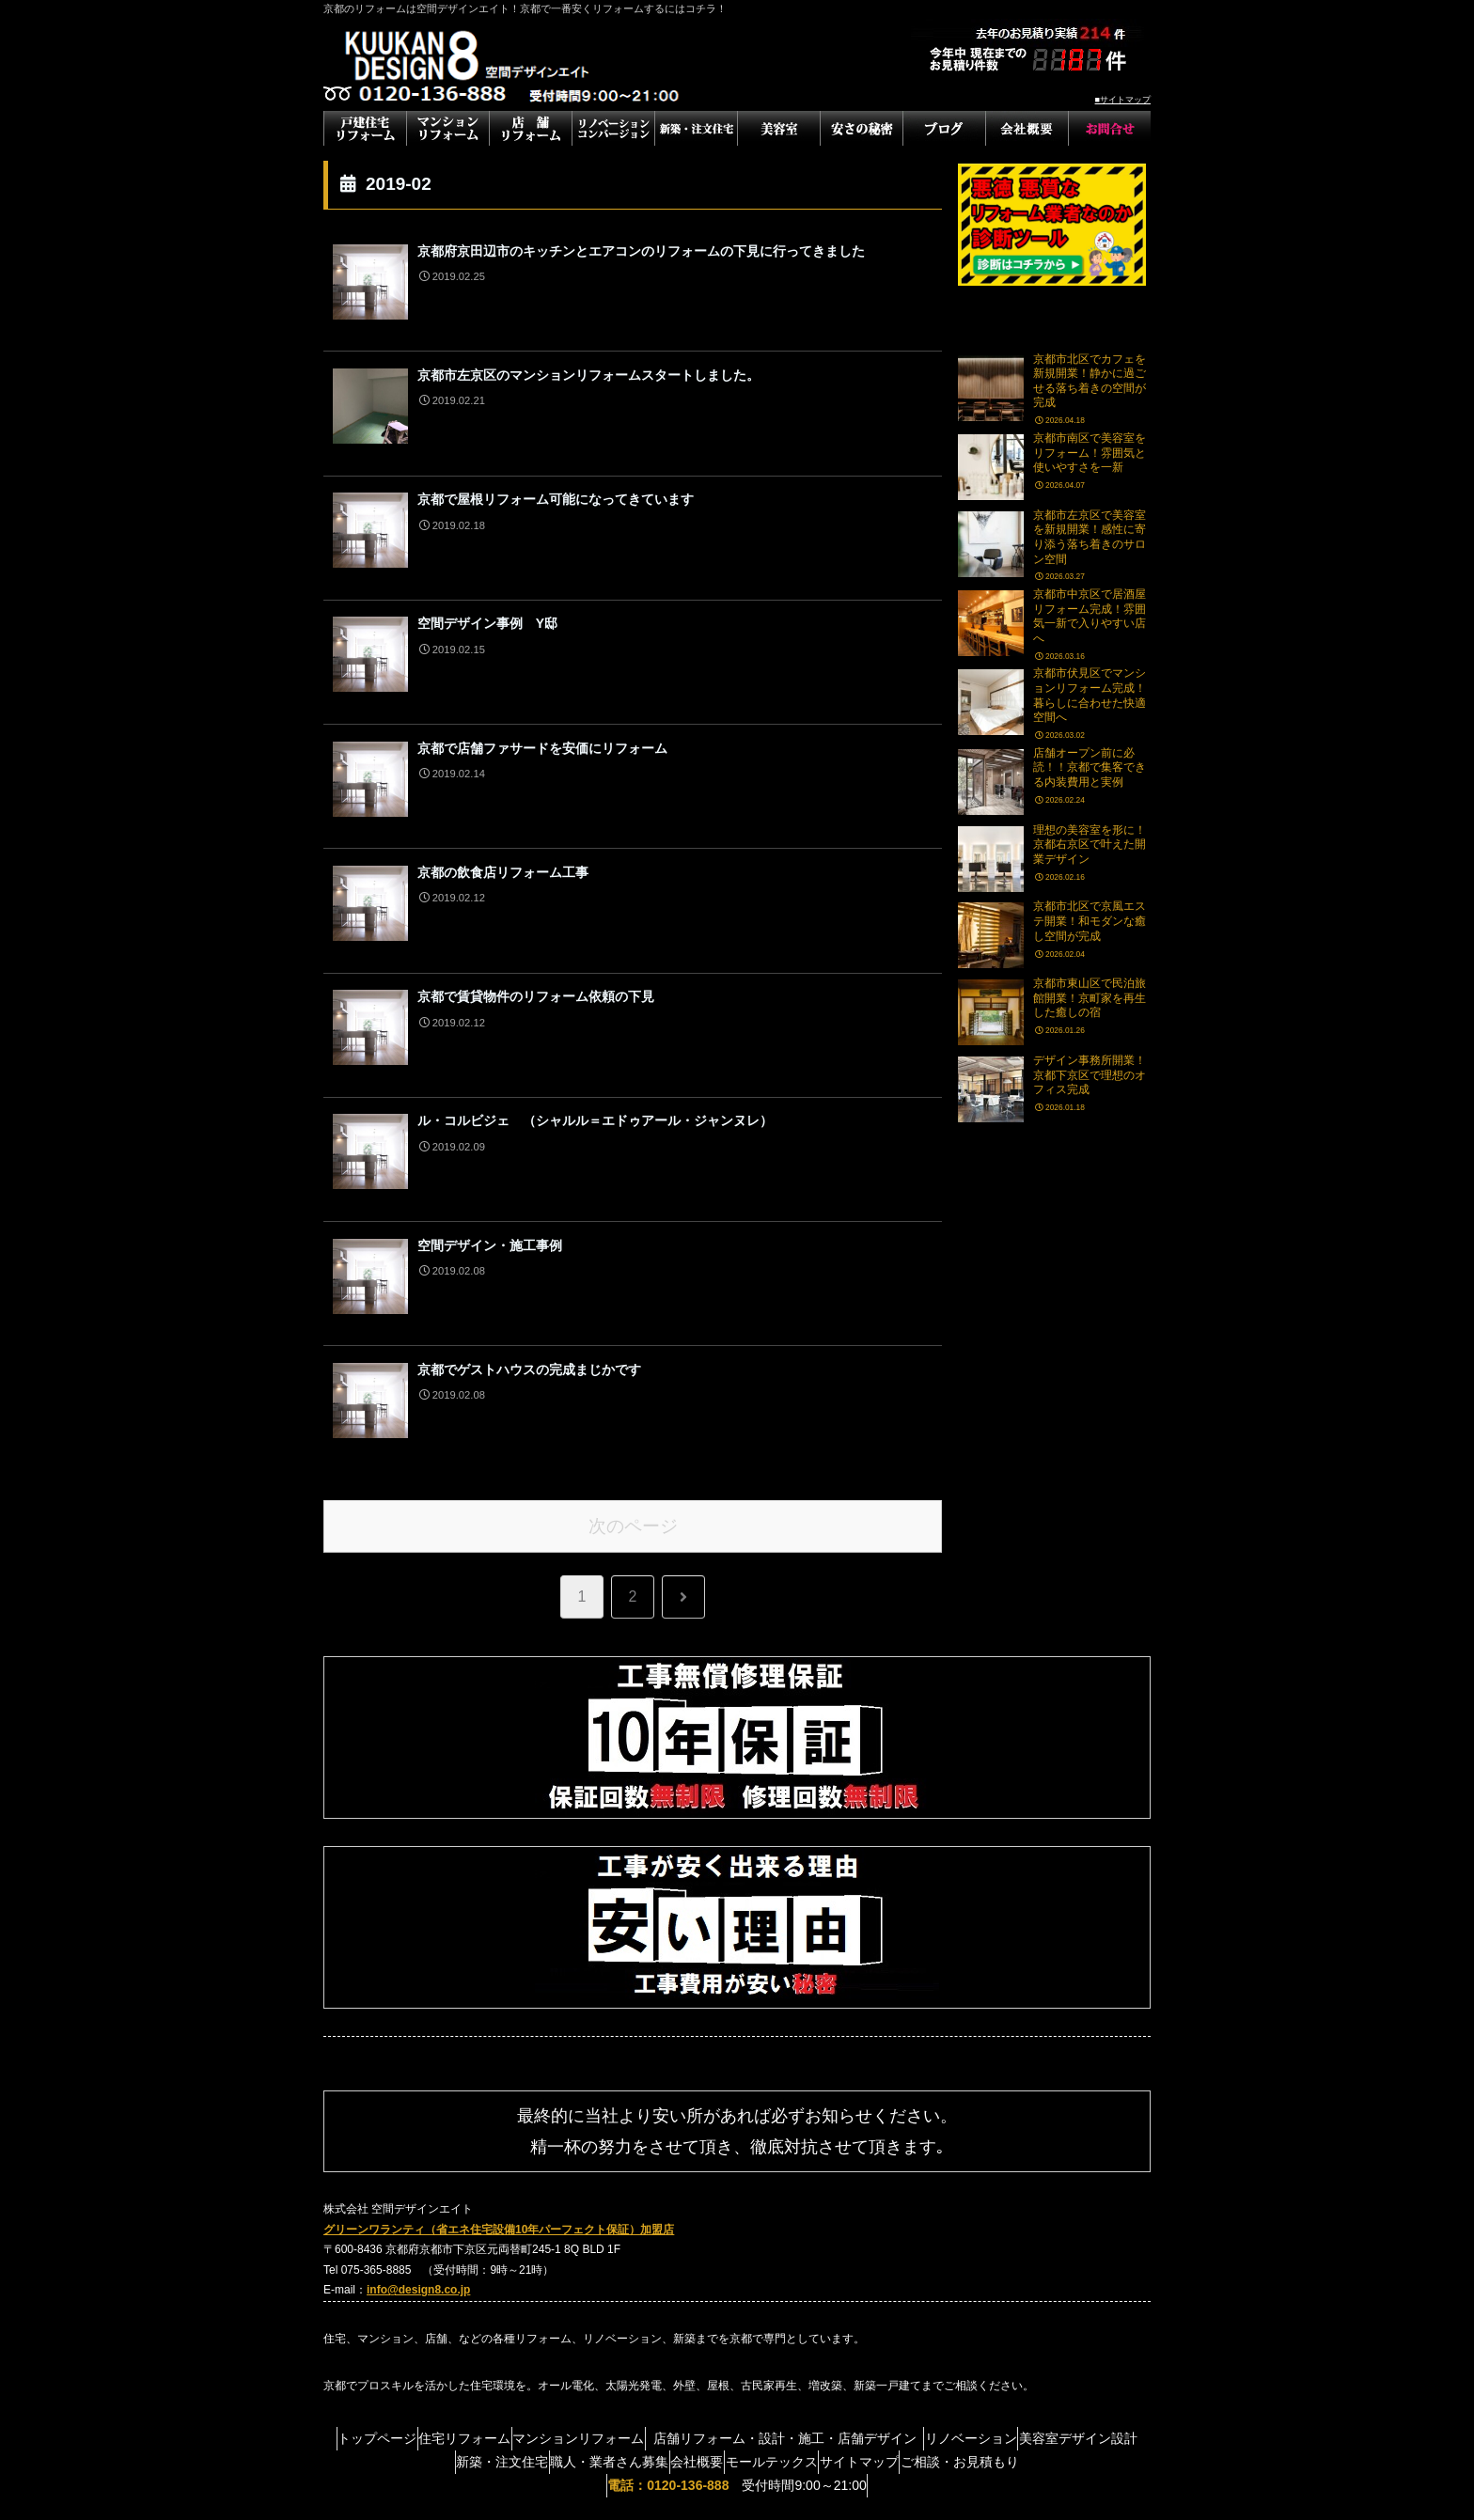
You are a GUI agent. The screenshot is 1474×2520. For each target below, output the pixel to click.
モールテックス (850, 2316)
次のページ (633, 1379)
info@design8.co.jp (418, 2144)
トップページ (402, 2291)
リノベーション (1067, 2291)
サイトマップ (955, 2316)
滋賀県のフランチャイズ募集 (737, 2492)
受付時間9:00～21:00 (736, 2339)
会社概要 (757, 2316)
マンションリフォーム (639, 2291)
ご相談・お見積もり (1073, 2316)
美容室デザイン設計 (402, 2316)
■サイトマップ (1123, 99)
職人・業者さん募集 (652, 2316)
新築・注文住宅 (527, 2316)
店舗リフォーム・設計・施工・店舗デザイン (869, 2291)
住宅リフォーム (508, 2291)
